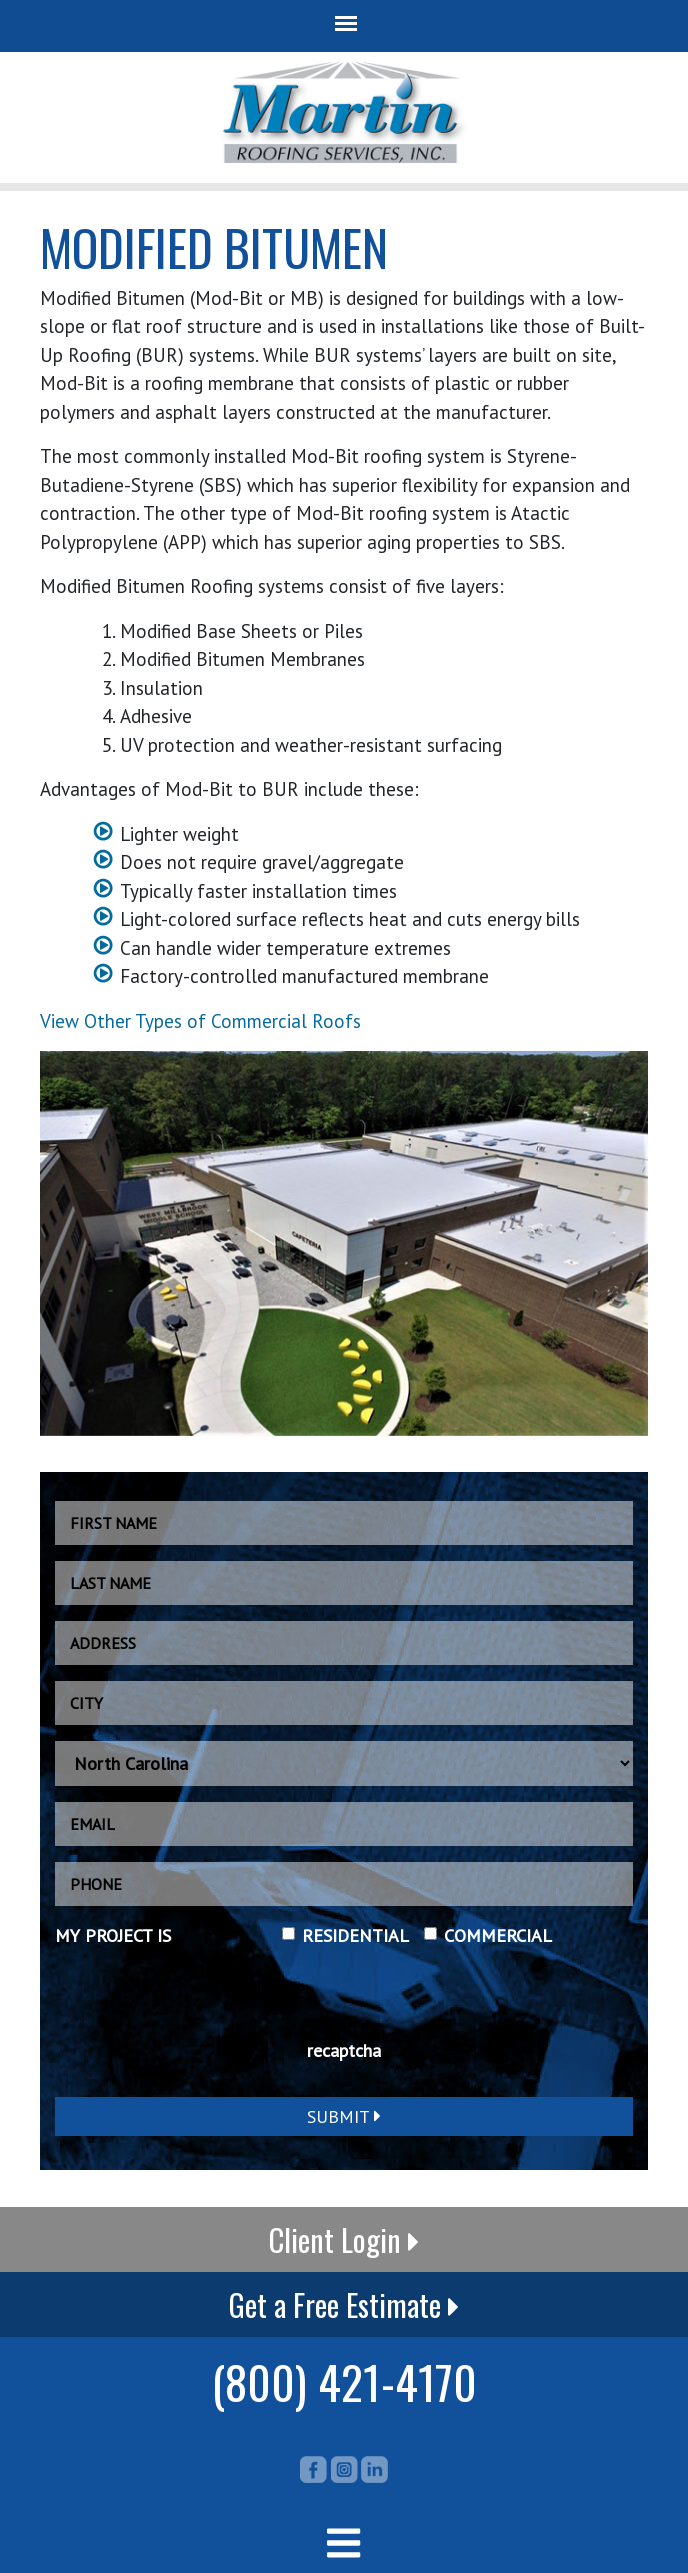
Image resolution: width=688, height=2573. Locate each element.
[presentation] (207, 2004)
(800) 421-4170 (344, 2381)
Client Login (344, 2239)
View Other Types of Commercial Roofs (200, 1021)
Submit (344, 2116)
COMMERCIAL (498, 1935)
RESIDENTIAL (355, 1935)
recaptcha (344, 2050)
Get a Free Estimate (344, 2304)
